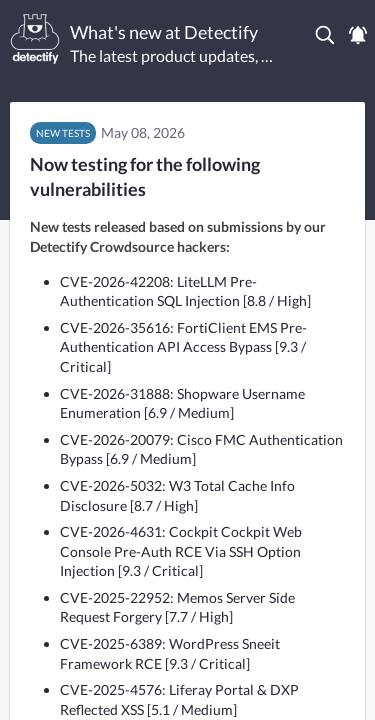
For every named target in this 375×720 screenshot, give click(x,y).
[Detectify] (35, 39)
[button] (326, 35)
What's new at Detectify (164, 32)
